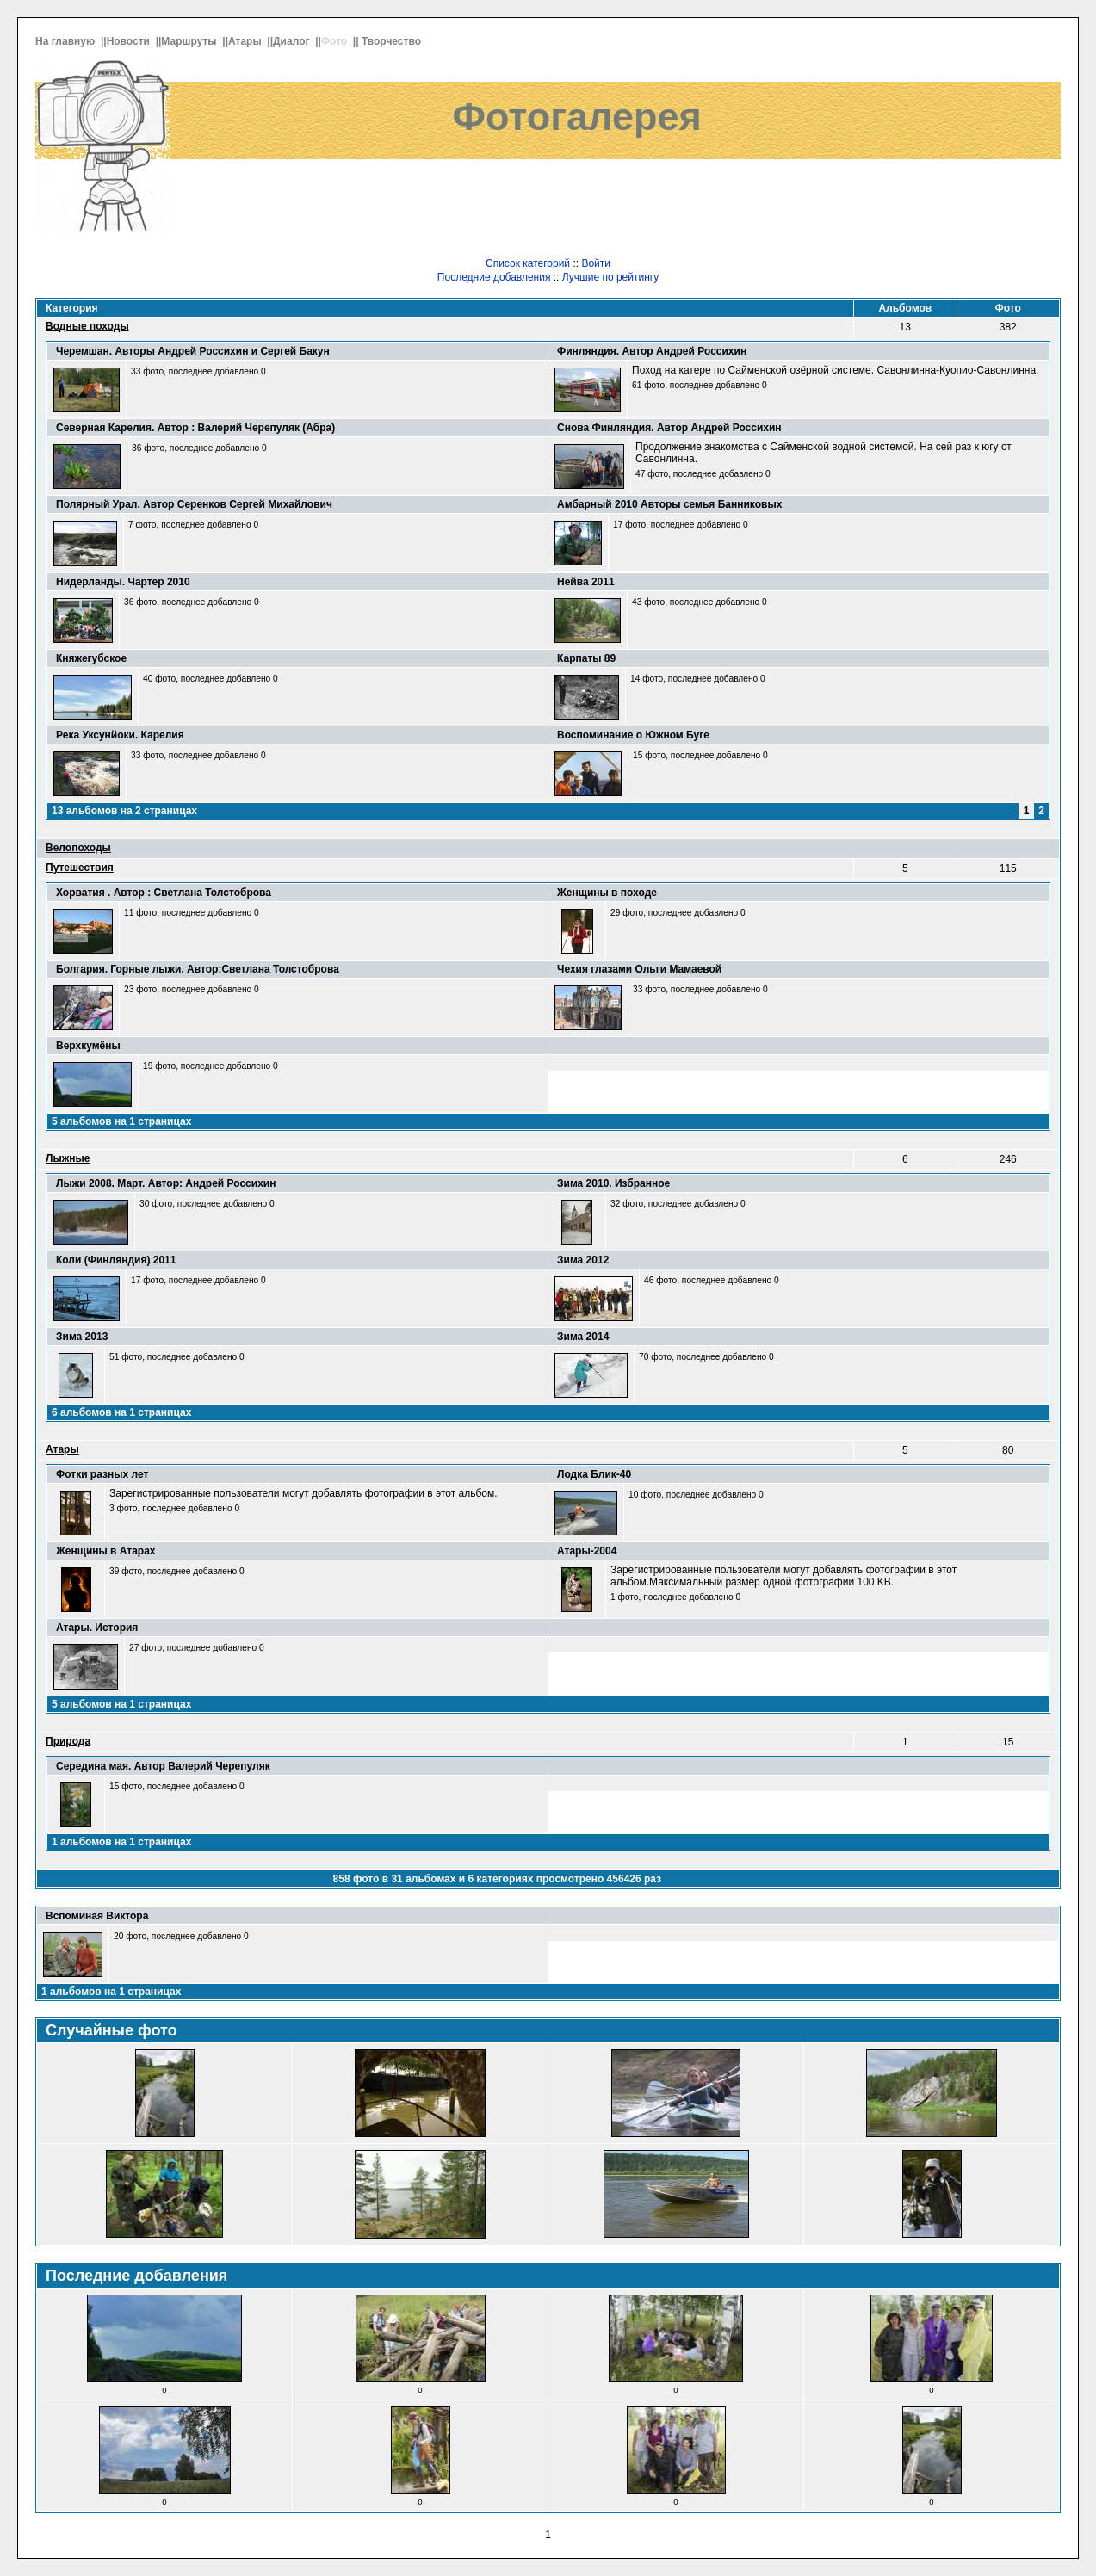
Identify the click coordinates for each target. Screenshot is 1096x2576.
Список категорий (528, 263)
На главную (66, 41)
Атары (246, 41)
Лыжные (68, 1158)
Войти (595, 263)
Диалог (293, 41)
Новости (130, 41)
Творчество (393, 41)
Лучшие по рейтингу (610, 277)
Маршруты (190, 41)
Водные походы (87, 326)
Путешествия (80, 868)
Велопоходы (78, 848)
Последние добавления (494, 277)
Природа (68, 1741)
